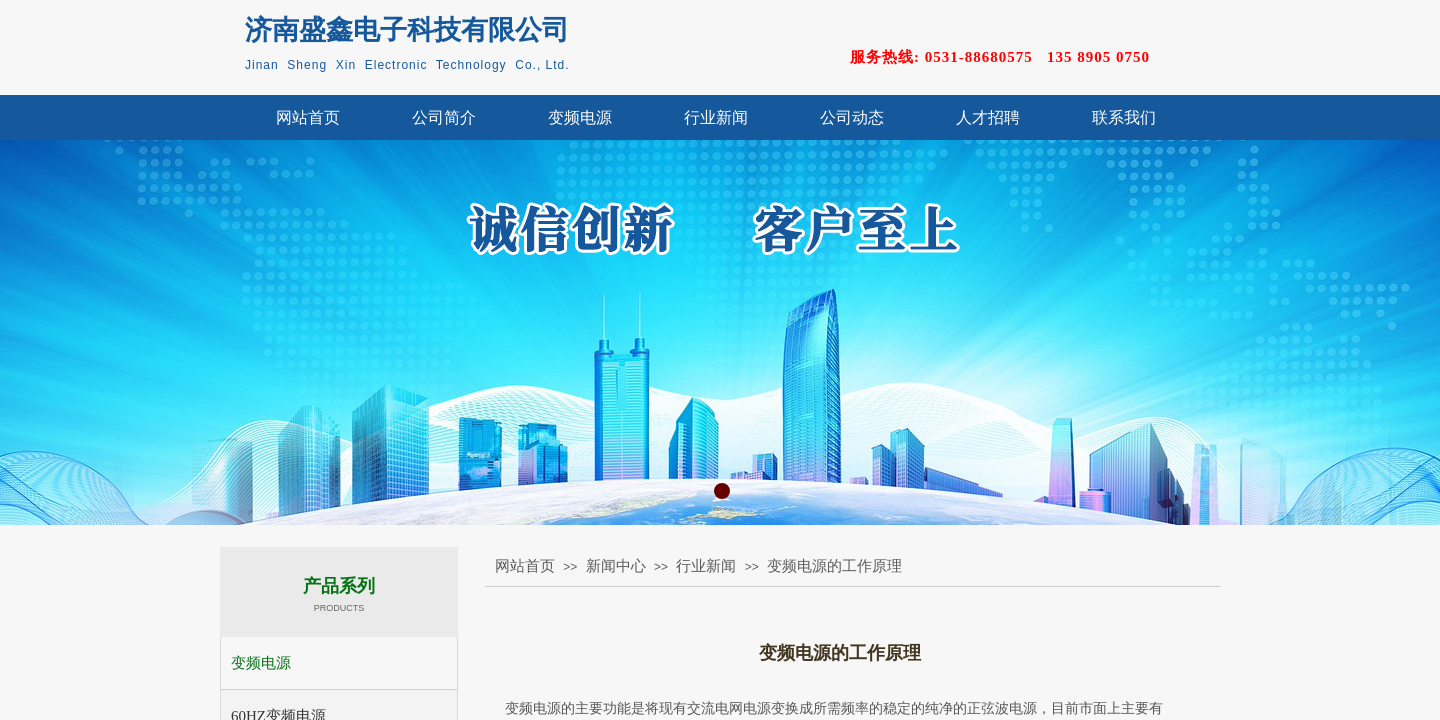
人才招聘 (988, 117)
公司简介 (444, 117)
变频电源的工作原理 (834, 566)
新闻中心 (616, 566)
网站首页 (308, 117)
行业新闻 (716, 117)
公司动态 (852, 117)
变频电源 (580, 117)
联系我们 (1124, 117)
